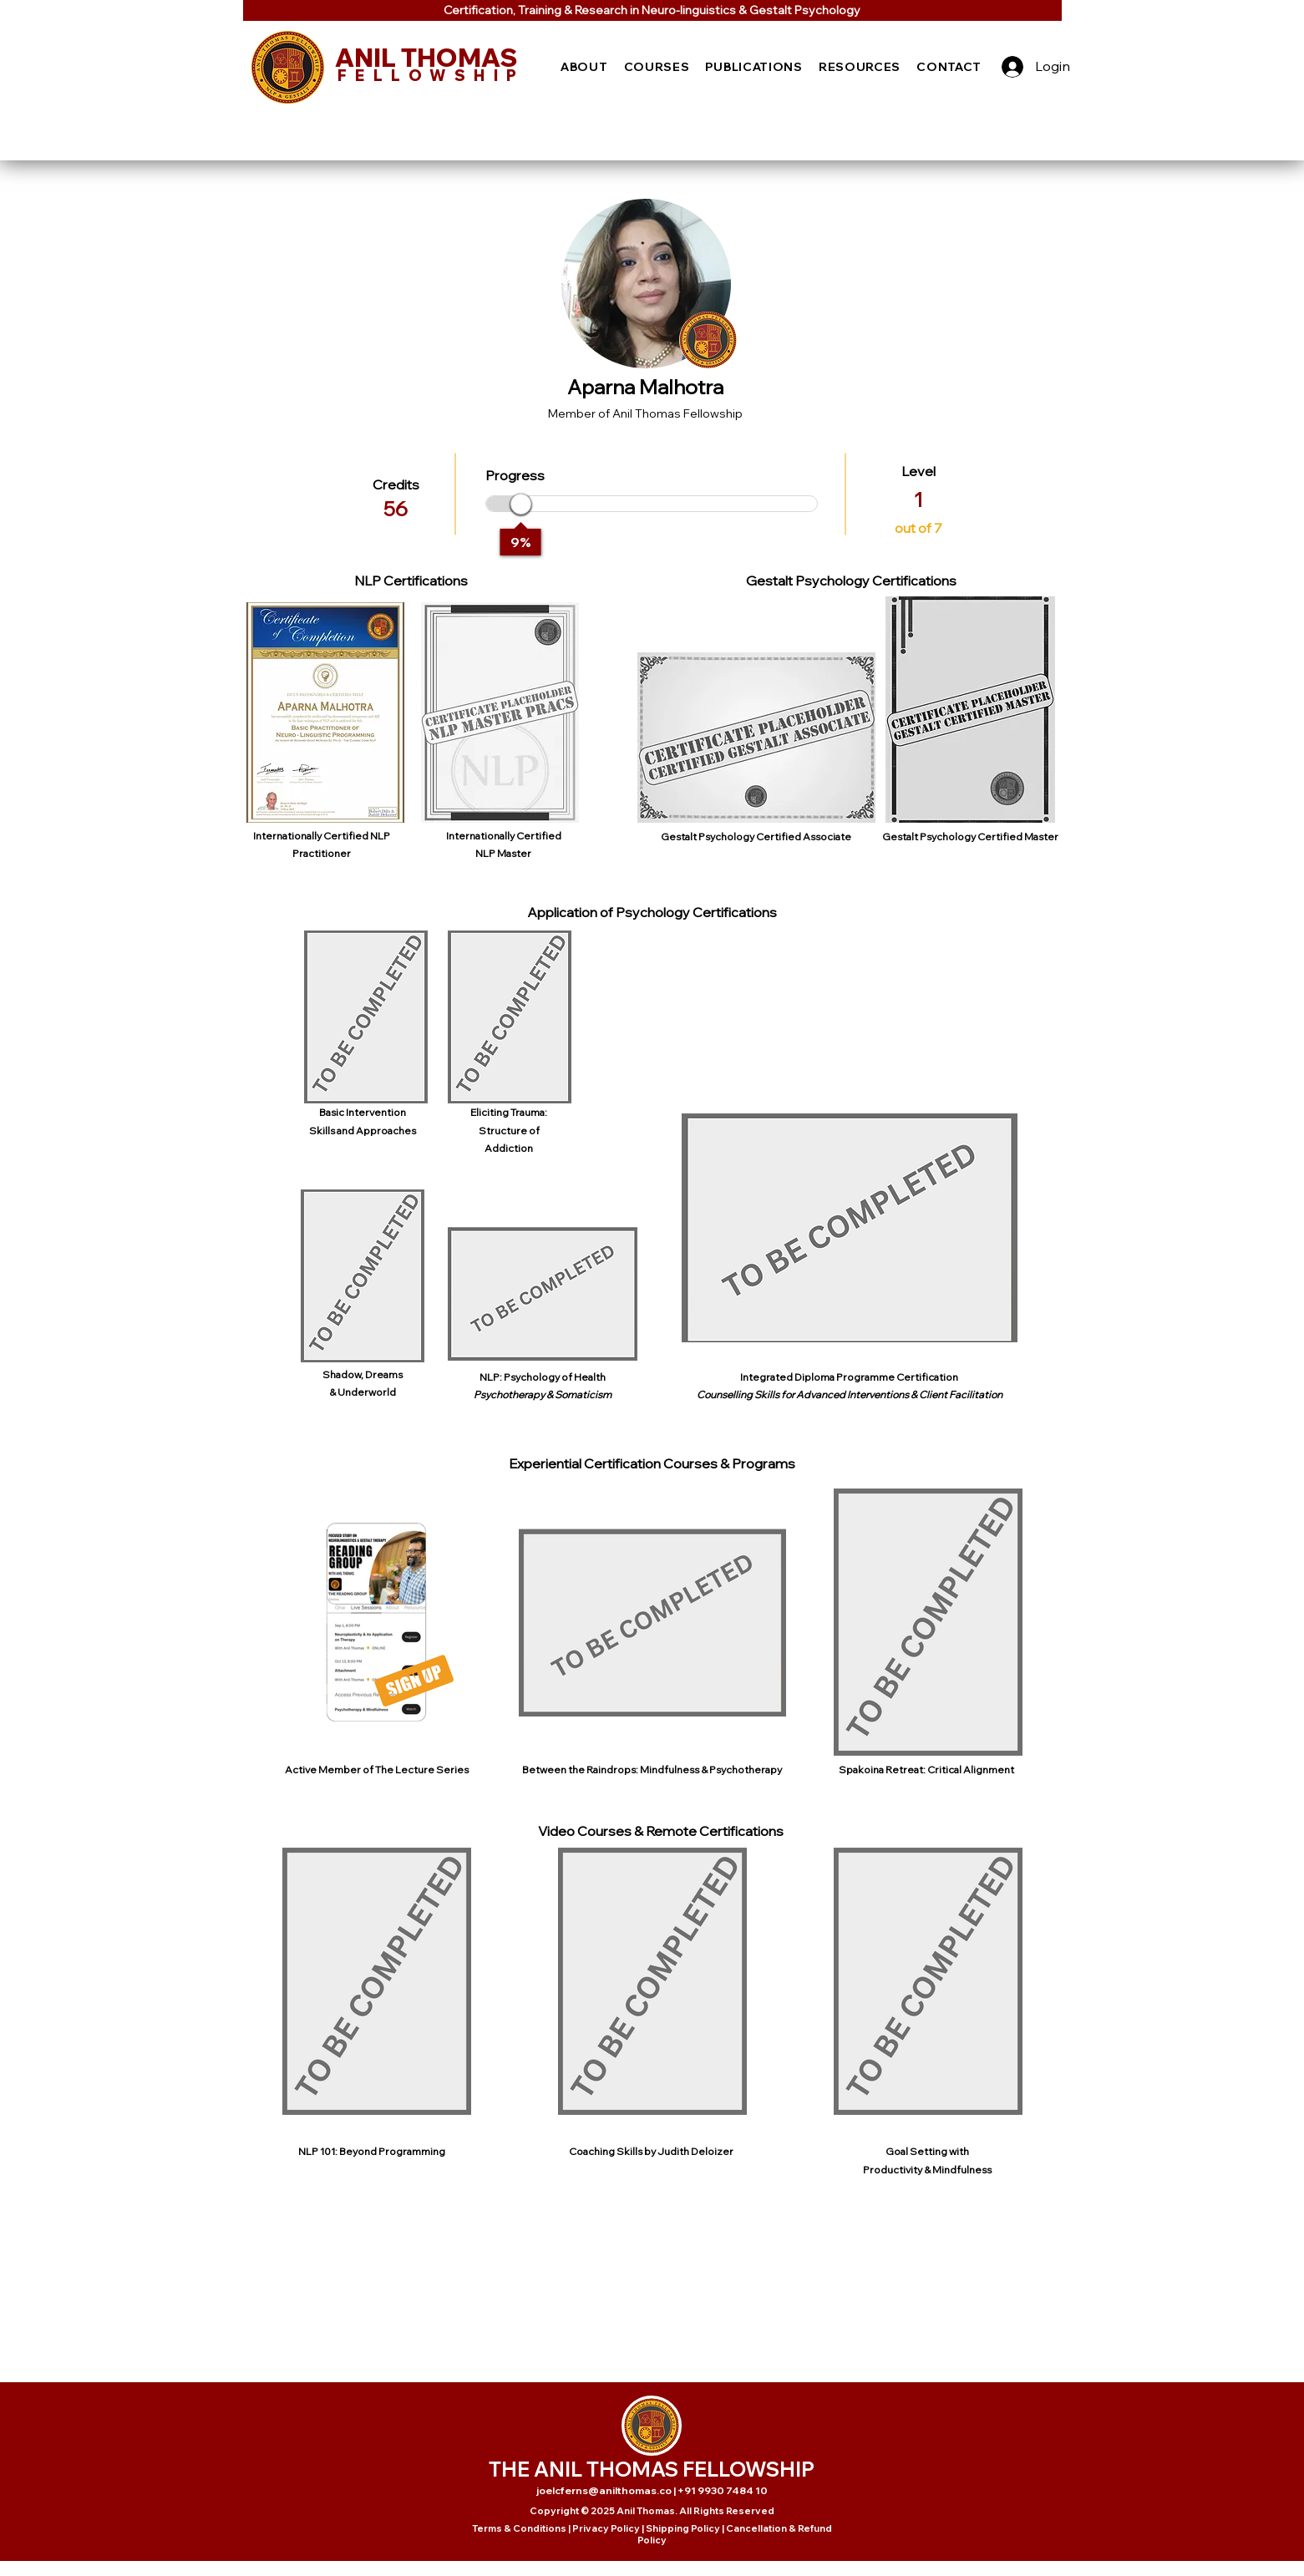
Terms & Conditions (519, 2528)
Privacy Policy (606, 2528)
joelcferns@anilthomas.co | (606, 2490)
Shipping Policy (683, 2528)
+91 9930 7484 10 (722, 2490)
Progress (515, 475)
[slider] (520, 504)
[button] (584, 67)
